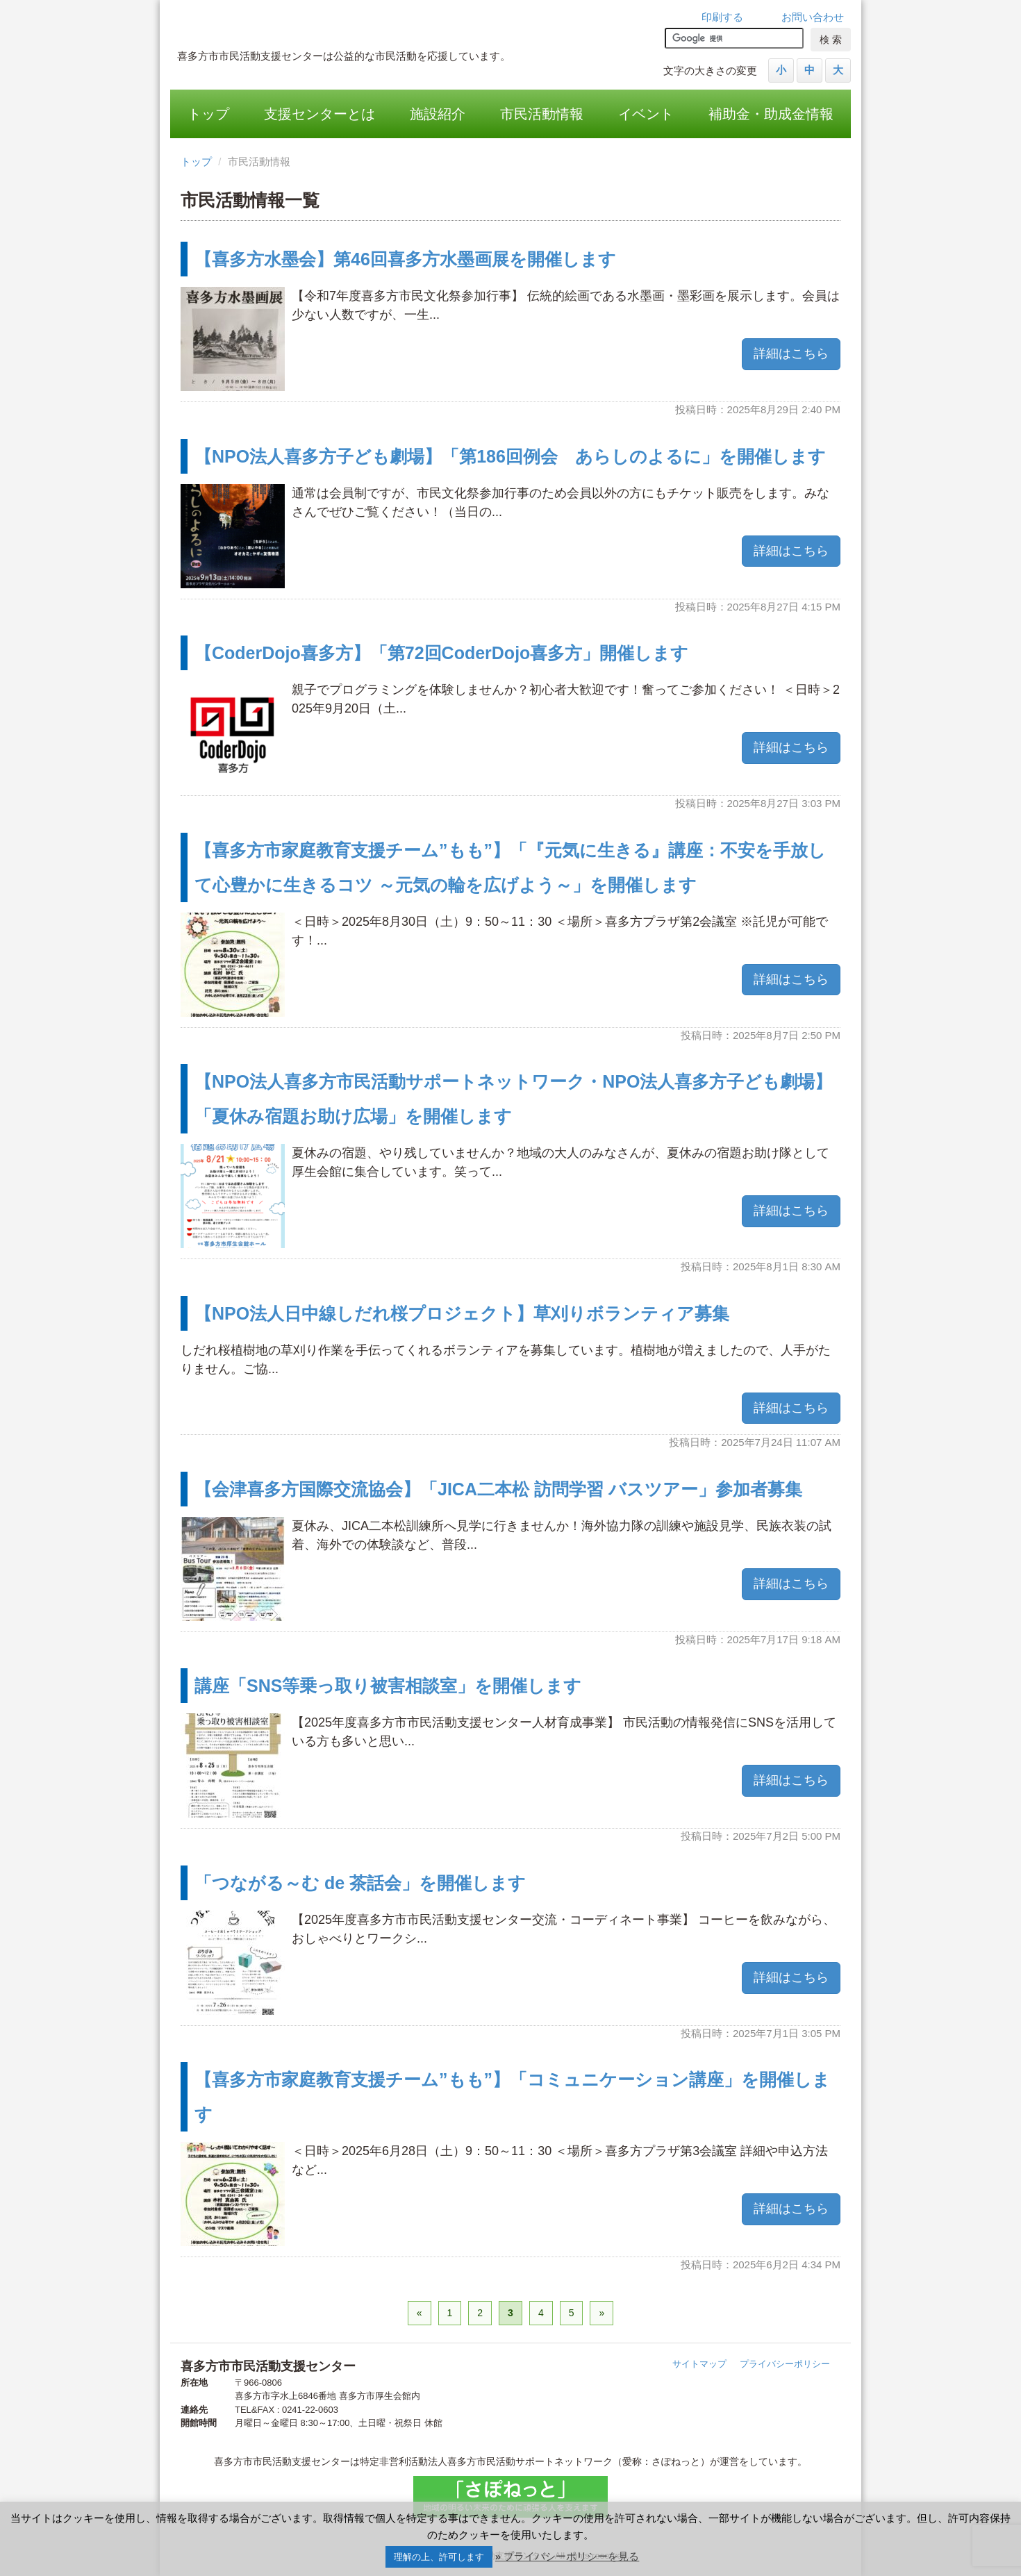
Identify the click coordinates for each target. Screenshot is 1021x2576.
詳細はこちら (791, 353)
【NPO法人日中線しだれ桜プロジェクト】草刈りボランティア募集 (461, 1313)
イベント (646, 114)
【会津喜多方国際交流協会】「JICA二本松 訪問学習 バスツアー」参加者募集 (498, 1489)
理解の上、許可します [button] (439, 2557)
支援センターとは (319, 114)
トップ (208, 114)
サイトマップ (699, 2364)
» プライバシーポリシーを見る (567, 2556)
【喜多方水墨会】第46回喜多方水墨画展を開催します (405, 259)
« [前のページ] (419, 2312)
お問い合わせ (812, 17)
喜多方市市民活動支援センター (368, 24)
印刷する (722, 17)
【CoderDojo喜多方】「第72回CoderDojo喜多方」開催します (441, 653)
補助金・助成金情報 (770, 114)
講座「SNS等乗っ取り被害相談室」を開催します (387, 1685)
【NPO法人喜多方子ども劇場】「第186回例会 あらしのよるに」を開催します (510, 456)
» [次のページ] (601, 2312)
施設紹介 (437, 114)
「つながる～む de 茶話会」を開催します (360, 1883)
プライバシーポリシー (785, 2364)
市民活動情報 (541, 114)
